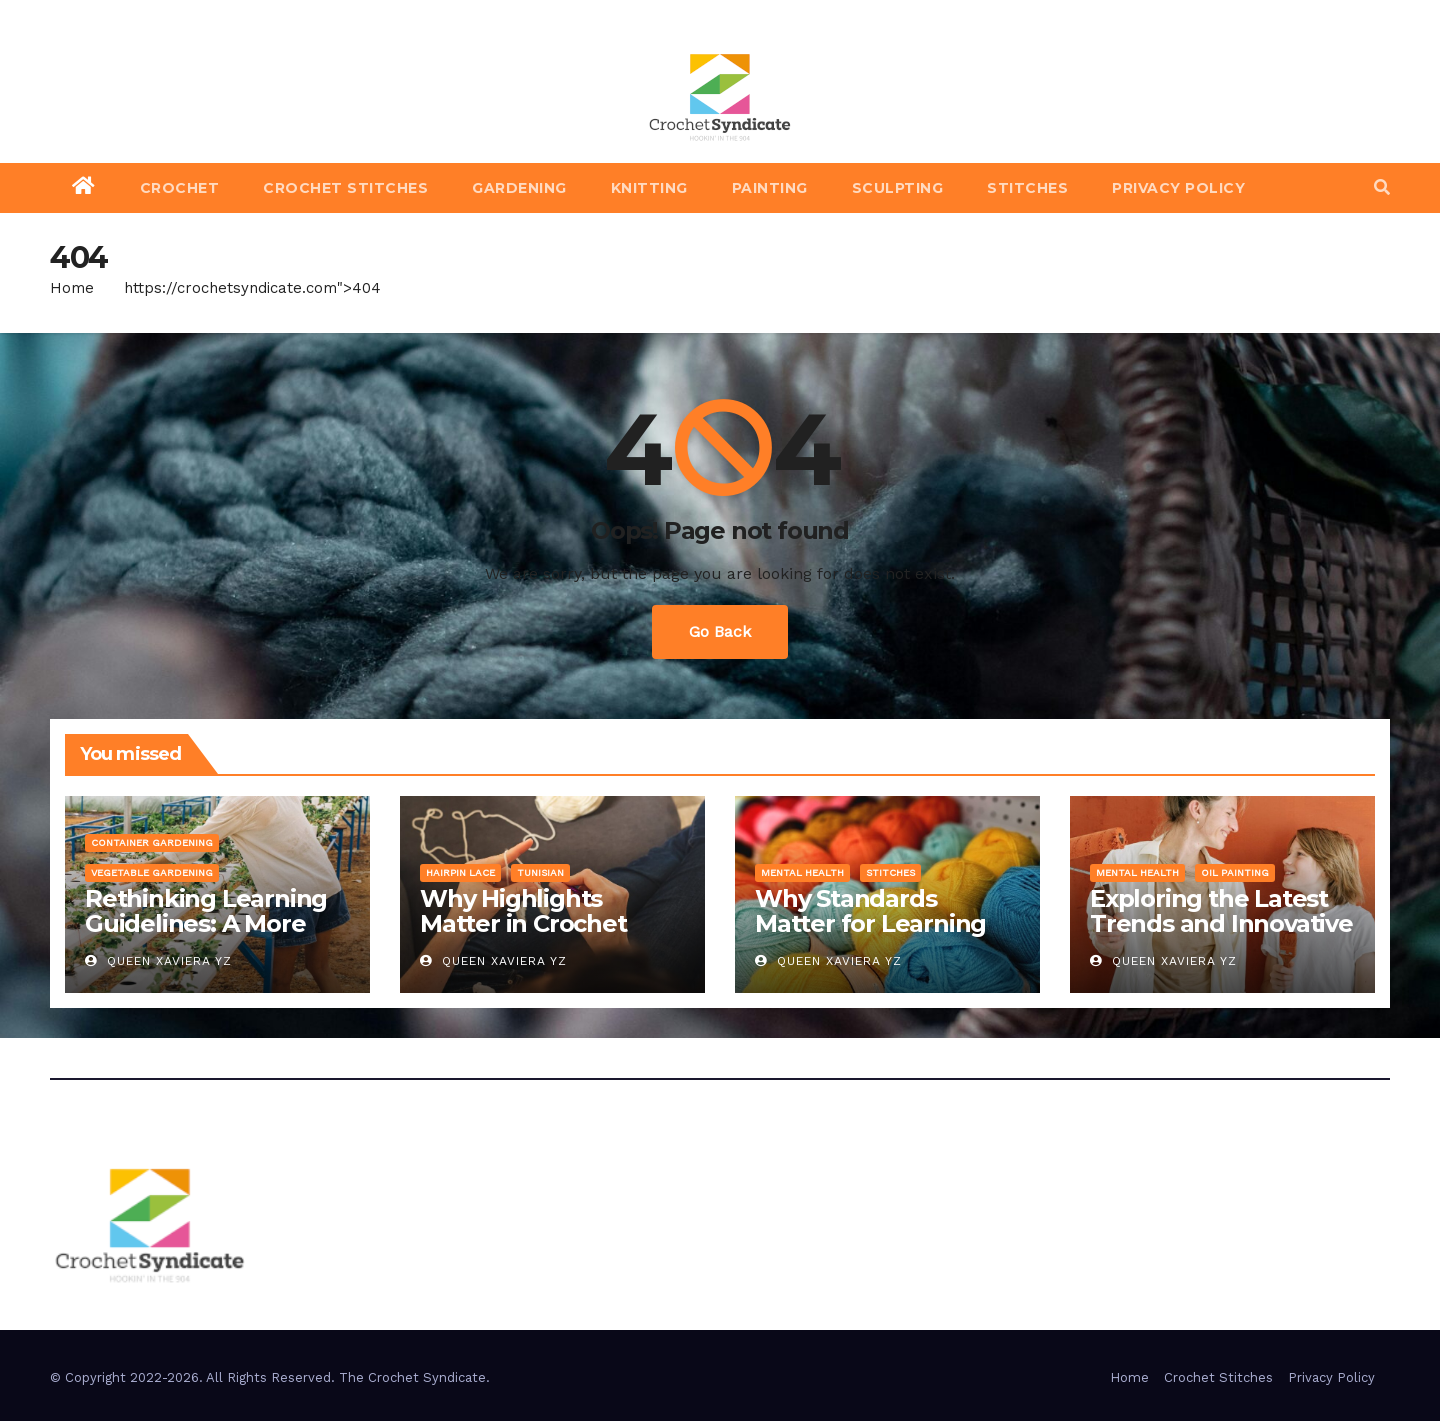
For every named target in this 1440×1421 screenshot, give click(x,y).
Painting (770, 188)
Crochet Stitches (345, 188)
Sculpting (898, 188)
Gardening (519, 188)
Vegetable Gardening (152, 872)
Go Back (720, 631)
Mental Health (802, 872)
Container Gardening (152, 842)
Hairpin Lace (460, 872)
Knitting (649, 188)
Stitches (1027, 188)
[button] (1382, 187)
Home (72, 288)
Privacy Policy (1178, 188)
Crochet (180, 188)
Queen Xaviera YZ (158, 961)
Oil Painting (1235, 872)
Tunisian (540, 872)
